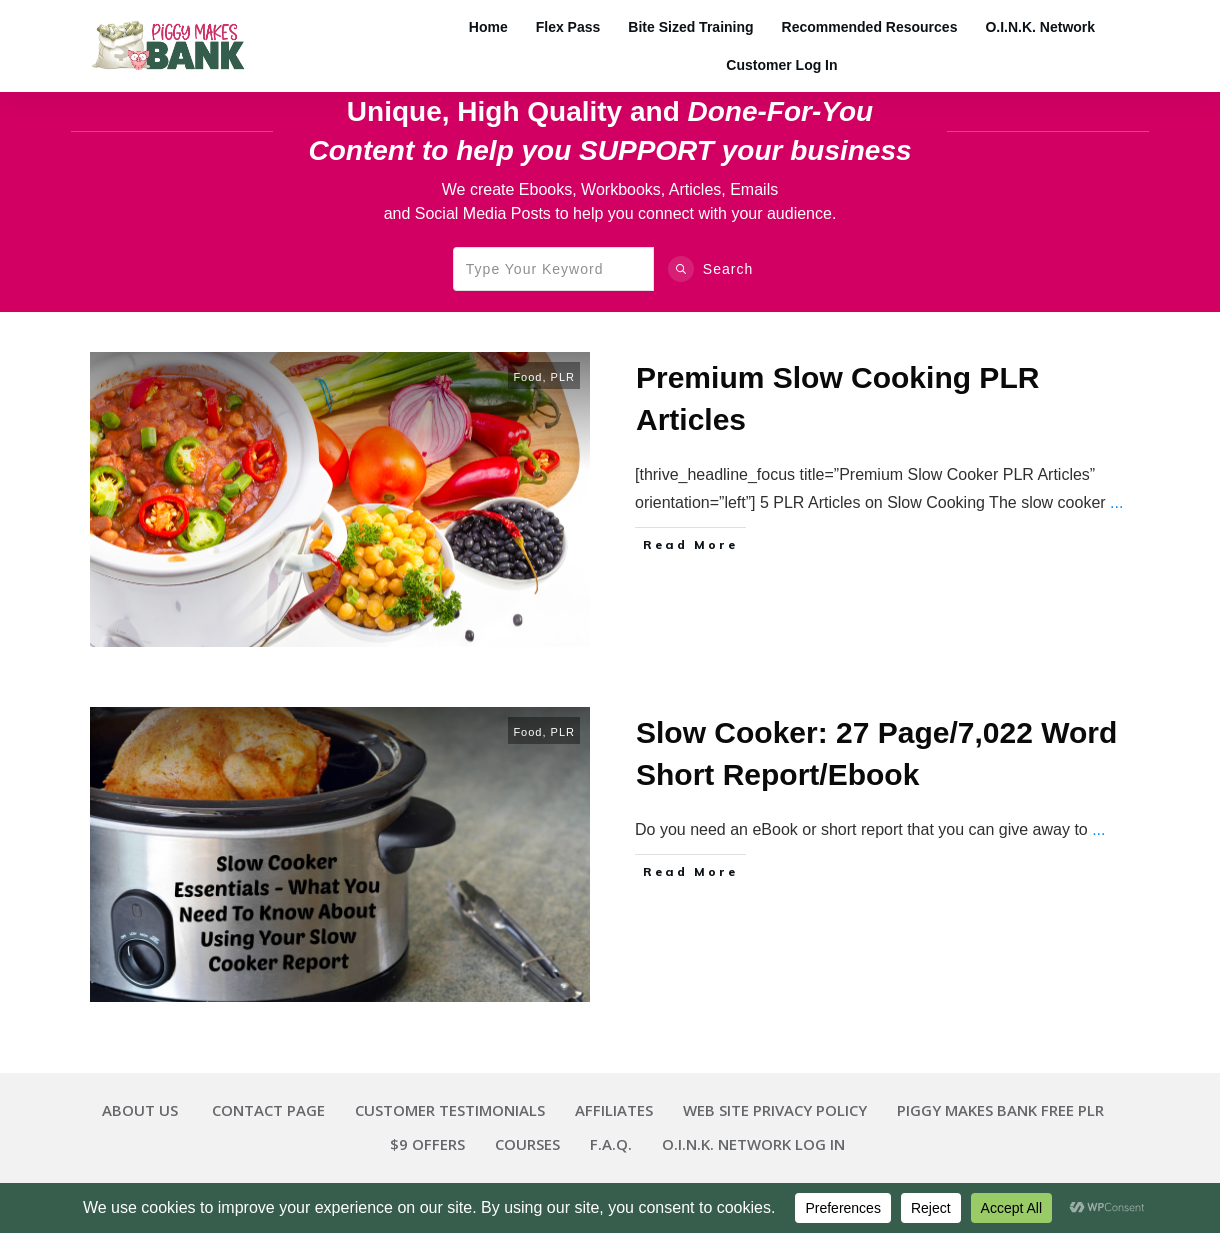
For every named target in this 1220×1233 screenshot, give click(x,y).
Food (527, 377)
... (1116, 502)
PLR (563, 377)
